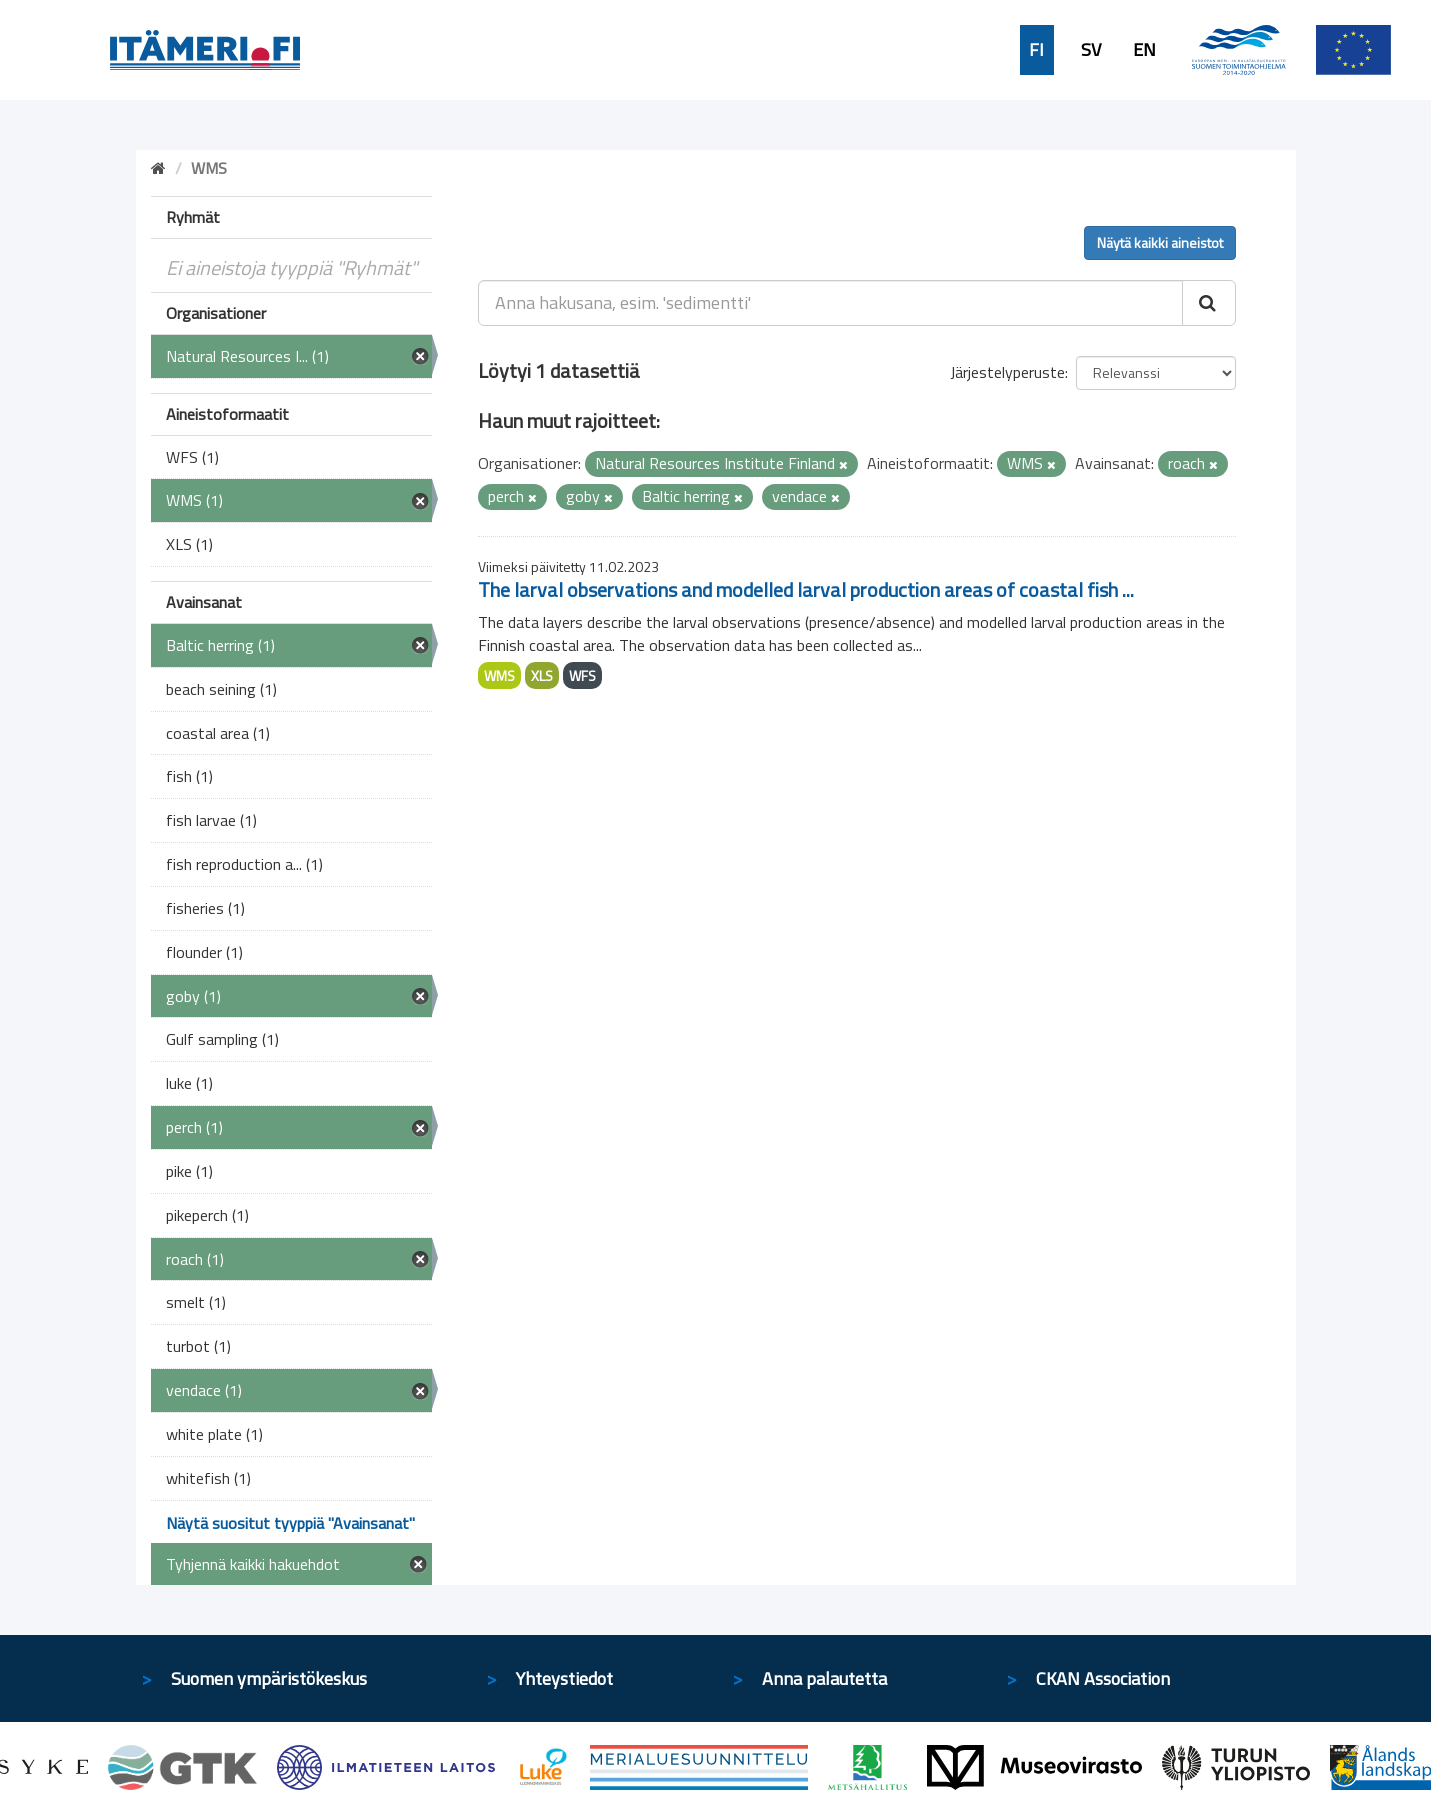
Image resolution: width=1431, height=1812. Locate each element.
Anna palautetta (824, 1678)
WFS (582, 675)
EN (1144, 50)
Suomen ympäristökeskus (269, 1678)
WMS (499, 675)
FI (1036, 50)
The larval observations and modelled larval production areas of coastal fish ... (806, 589)
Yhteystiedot (564, 1678)
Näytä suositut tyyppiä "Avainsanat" (290, 1523)
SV (1091, 50)
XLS (542, 675)
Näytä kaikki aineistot (1160, 242)
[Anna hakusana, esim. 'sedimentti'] (830, 303)
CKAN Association (1103, 1678)
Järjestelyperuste (1007, 372)
